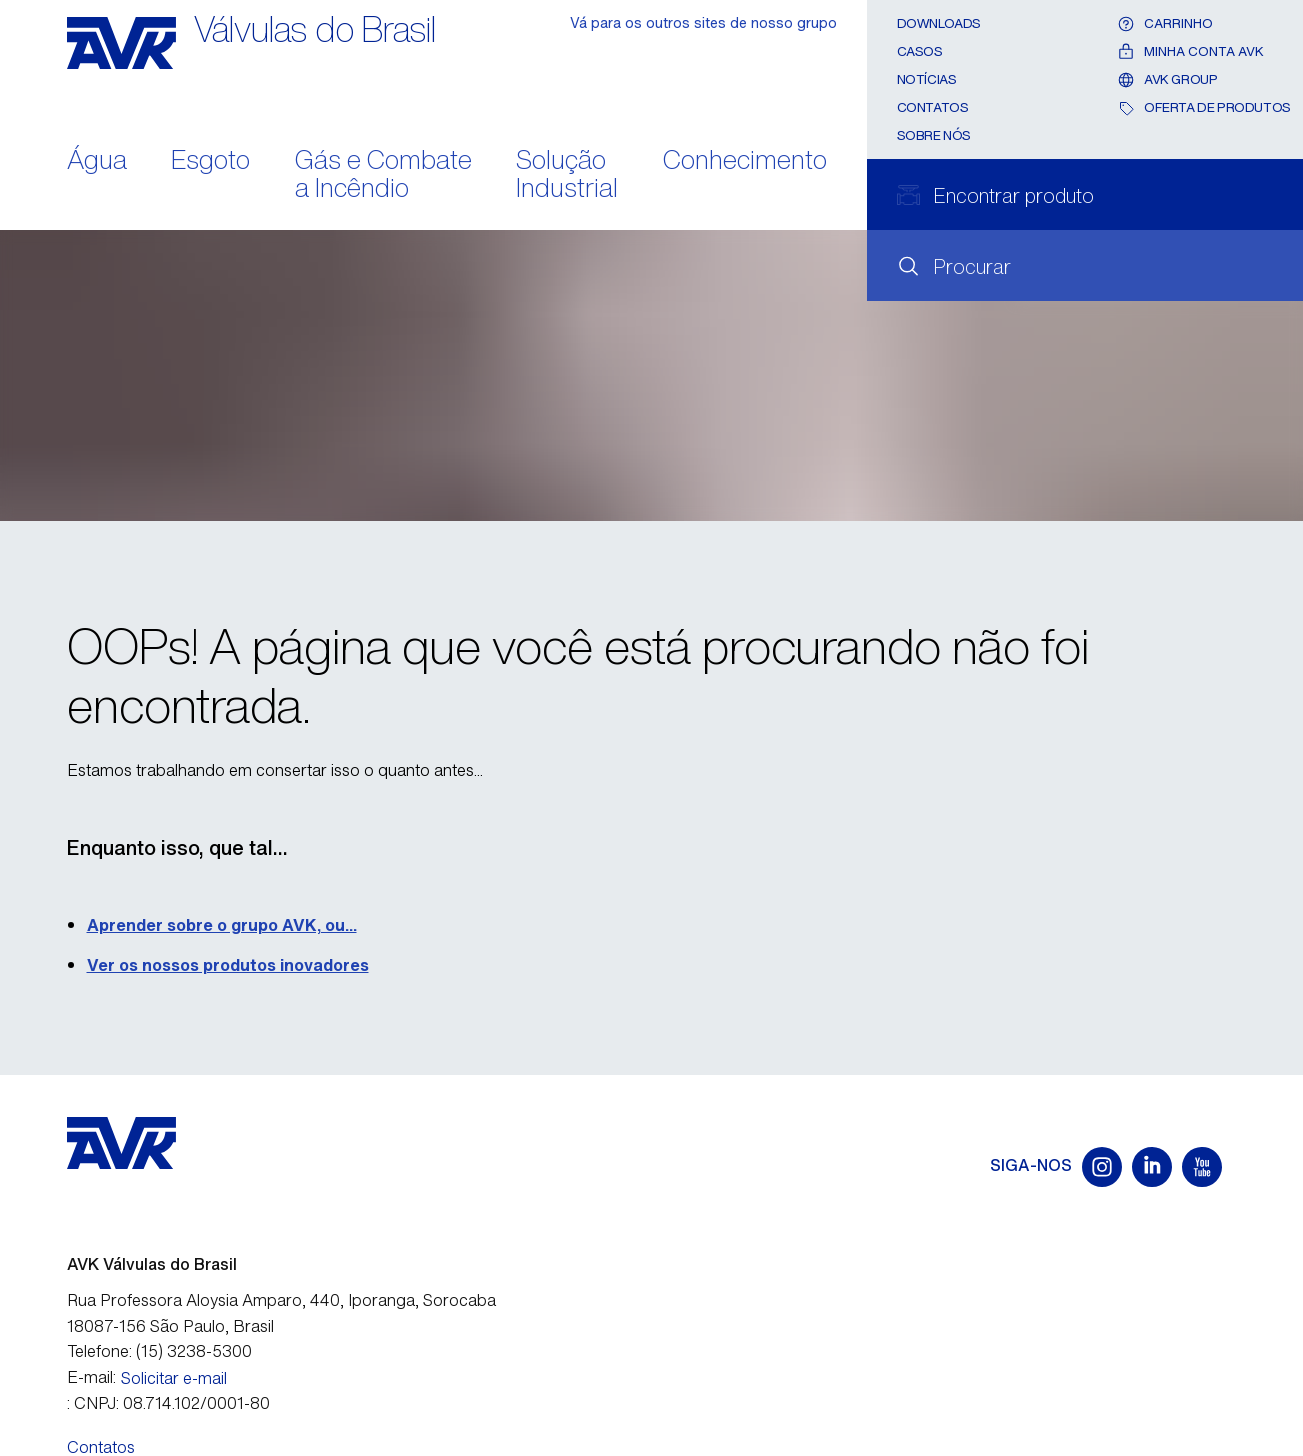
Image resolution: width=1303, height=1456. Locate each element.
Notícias (927, 79)
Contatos (933, 107)
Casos (920, 51)
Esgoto (210, 161)
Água (97, 161)
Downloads (939, 23)
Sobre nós (934, 135)
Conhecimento (745, 161)
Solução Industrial (567, 176)
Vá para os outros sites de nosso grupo (703, 22)
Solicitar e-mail (174, 1378)
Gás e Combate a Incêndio (383, 176)
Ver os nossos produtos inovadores (228, 965)
